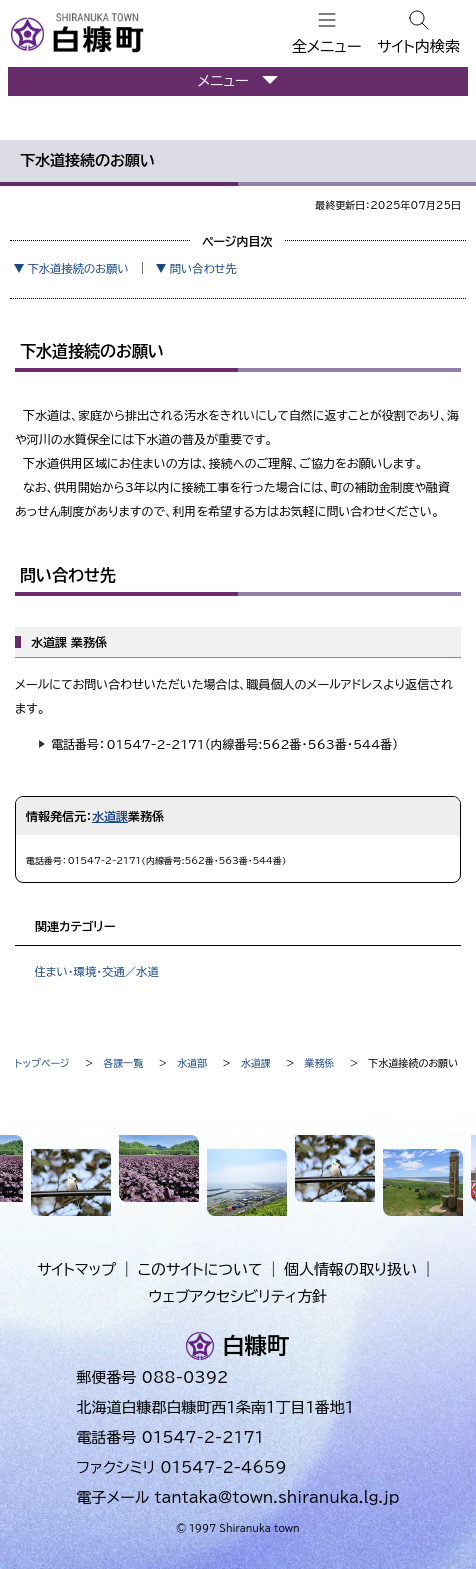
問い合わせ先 (203, 268)
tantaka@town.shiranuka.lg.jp (276, 1497)
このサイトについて (200, 1269)
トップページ (42, 1063)
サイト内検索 (418, 46)
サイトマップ (76, 1269)
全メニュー (327, 46)
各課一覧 (123, 1063)
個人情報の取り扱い (350, 1269)
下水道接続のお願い (77, 268)
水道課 (110, 816)
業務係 (320, 1063)
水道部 (192, 1063)
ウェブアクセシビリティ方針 (238, 1296)
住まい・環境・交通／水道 (96, 971)
